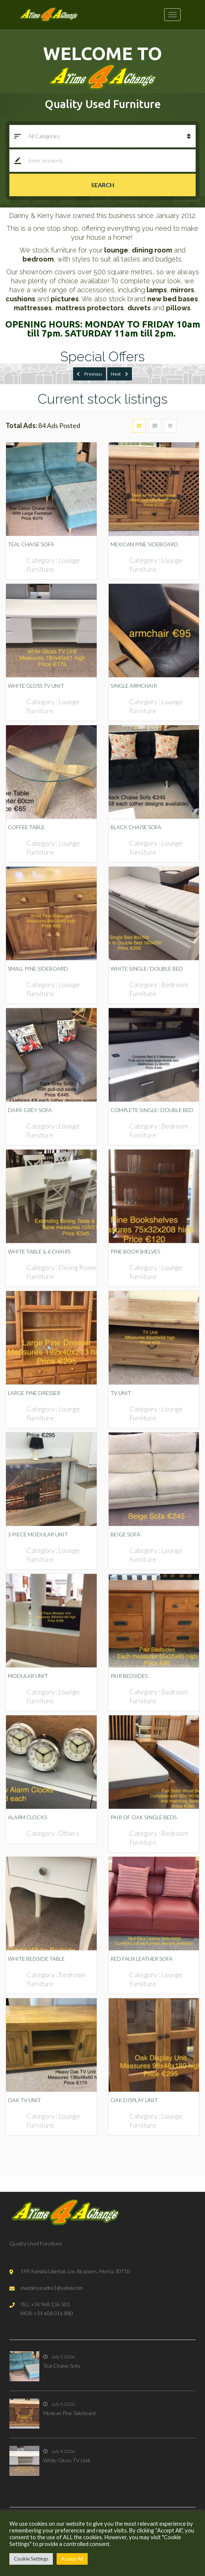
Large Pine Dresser (34, 1393)
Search (102, 184)
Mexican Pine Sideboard (144, 544)
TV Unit (121, 1393)
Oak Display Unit (134, 2100)
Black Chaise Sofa (136, 827)
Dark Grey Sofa (30, 1110)
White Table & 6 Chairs (39, 1251)
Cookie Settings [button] (31, 2559)
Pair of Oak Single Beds (144, 1817)
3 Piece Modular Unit (38, 1534)
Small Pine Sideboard (38, 968)
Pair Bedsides (129, 1676)
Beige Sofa (125, 1534)
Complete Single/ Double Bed (152, 1110)
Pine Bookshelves (135, 1251)
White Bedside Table (36, 1958)
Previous (89, 374)
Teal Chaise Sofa (31, 544)
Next (119, 374)
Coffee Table (26, 827)
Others (68, 1833)
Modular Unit (28, 1676)
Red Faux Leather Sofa (141, 1958)
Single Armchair (134, 685)
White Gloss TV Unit (36, 685)
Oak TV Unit (24, 2100)
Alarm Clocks (27, 1817)
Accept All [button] (72, 2559)
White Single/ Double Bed (147, 968)
